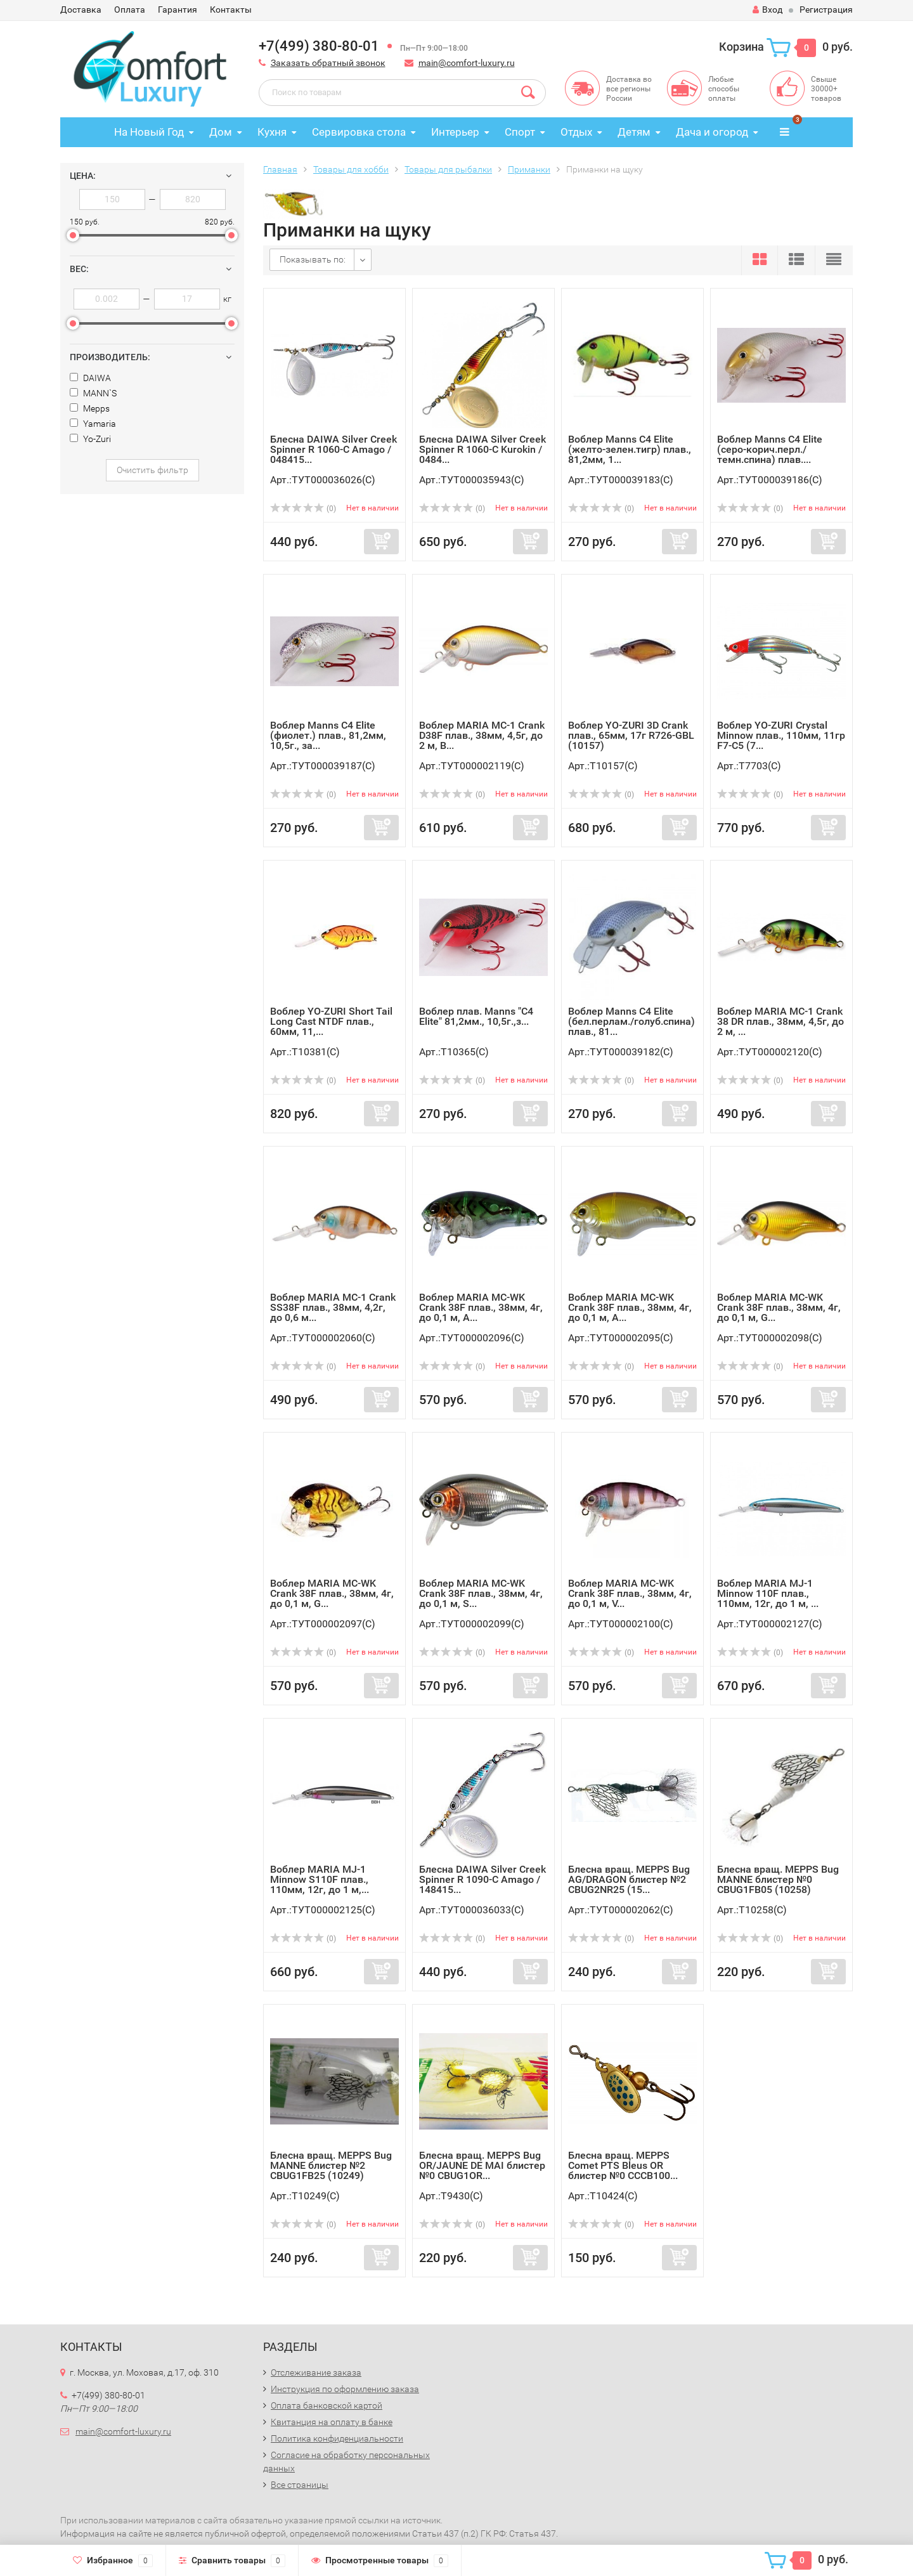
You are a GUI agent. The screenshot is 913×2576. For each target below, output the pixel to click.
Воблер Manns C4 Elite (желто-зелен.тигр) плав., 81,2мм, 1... (629, 449)
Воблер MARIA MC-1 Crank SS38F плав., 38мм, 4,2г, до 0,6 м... (333, 1307)
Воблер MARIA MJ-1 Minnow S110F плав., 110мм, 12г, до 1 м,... (319, 1879)
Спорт (520, 132)
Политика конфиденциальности (337, 2438)
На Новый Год (149, 132)
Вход (767, 9)
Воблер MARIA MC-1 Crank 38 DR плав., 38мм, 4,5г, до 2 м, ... (780, 1021)
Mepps (90, 408)
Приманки (529, 169)
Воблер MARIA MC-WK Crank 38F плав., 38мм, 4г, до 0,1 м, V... (630, 1593)
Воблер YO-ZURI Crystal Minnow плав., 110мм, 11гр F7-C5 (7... (781, 735)
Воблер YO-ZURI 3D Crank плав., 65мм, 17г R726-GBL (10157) (631, 735)
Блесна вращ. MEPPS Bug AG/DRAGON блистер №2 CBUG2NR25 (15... (629, 1879)
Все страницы (299, 2485)
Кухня (272, 132)
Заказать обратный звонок (328, 63)
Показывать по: (313, 259)
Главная (280, 169)
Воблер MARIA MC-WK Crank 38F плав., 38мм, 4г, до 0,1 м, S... (481, 1593)
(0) (303, 508)
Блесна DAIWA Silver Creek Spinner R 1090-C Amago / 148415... (482, 1879)
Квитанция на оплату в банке (331, 2422)
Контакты (231, 9)
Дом (220, 132)
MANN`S (93, 393)
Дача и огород (712, 132)
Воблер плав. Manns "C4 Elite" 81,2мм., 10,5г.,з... (476, 1016)
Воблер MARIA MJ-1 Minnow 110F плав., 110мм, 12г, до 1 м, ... (768, 1593)
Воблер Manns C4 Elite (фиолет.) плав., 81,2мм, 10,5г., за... (328, 735)
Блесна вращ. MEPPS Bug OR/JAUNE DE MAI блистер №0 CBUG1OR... (482, 2165)
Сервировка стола (359, 132)
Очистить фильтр (152, 470)
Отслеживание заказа (316, 2372)
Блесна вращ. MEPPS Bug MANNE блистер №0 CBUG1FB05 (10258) (778, 1879)
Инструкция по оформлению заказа (345, 2389)
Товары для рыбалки (448, 169)
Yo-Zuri (90, 439)
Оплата (129, 9)
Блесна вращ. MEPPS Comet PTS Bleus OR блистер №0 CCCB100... (623, 2165)
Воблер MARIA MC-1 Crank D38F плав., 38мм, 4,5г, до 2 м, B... (482, 735)
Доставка (80, 9)
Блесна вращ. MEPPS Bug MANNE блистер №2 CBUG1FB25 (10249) (331, 2165)
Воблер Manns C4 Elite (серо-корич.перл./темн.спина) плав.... (769, 449)
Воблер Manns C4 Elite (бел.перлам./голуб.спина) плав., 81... (631, 1021)
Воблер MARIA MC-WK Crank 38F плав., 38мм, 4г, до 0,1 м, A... (481, 1307)
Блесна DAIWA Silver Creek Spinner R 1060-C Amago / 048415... (333, 449)
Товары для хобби (351, 169)
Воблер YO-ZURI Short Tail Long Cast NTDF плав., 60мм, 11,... (331, 1021)
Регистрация (826, 9)
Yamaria (93, 424)
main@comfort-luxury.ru (466, 63)
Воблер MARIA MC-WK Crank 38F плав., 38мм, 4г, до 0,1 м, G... (779, 1307)
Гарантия (177, 9)
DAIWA (90, 378)
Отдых (576, 132)
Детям (634, 132)
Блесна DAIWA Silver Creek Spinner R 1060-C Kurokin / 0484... (482, 449)
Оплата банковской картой (326, 2405)
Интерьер (455, 132)
